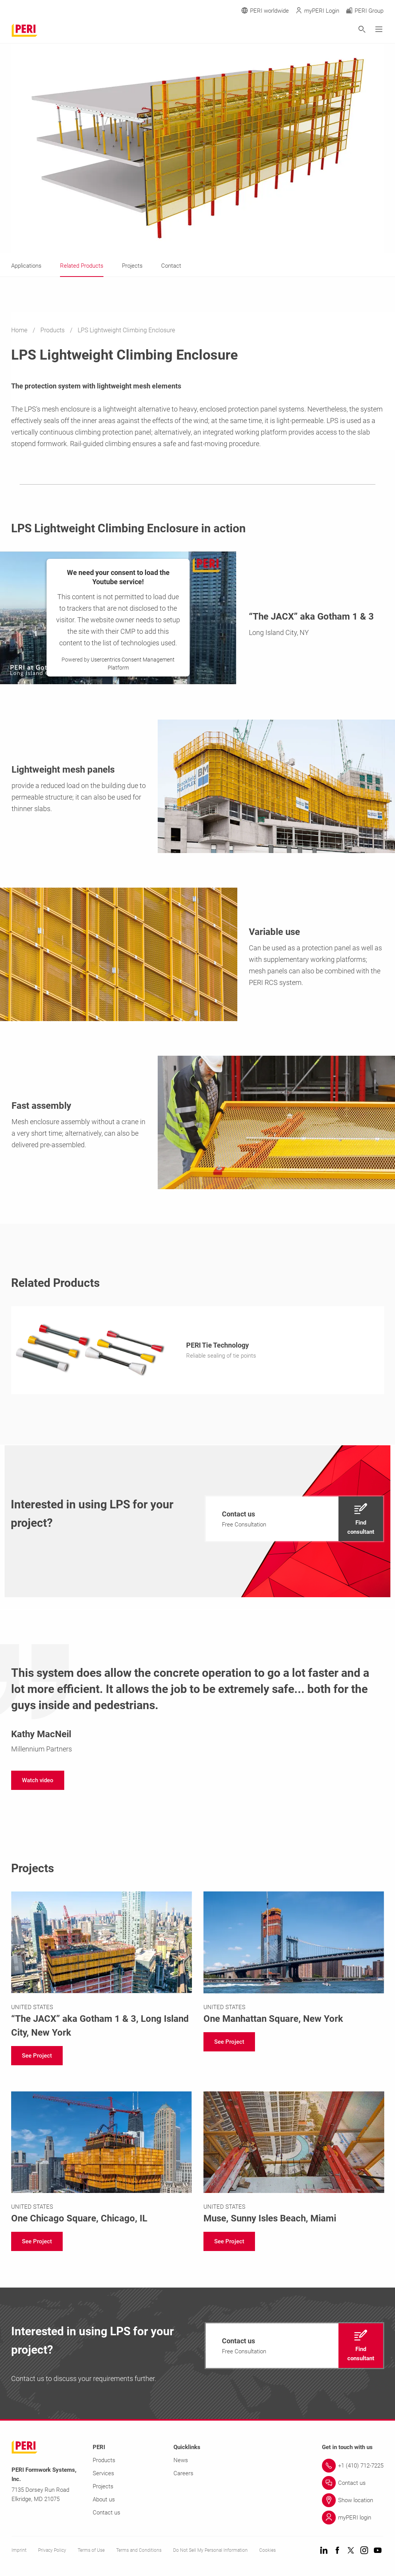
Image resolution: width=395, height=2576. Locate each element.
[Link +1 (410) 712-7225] (352, 2467)
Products (53, 330)
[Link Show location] (352, 2502)
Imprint (19, 2552)
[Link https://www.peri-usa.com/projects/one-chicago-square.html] (101, 2160)
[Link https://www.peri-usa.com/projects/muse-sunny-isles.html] (293, 2160)
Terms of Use (91, 2552)
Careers (183, 2475)
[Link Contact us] (352, 2485)
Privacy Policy (52, 2552)
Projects (103, 2488)
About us (104, 2501)
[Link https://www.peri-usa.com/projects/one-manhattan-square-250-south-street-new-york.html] (293, 1960)
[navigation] (294, 1520)
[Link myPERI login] (352, 2519)
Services (103, 2475)
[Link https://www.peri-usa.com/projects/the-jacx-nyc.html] (101, 1967)
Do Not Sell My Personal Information (210, 2552)
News (180, 2462)
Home (20, 330)
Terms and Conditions (139, 2552)
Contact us (106, 2514)
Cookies (267, 2552)
